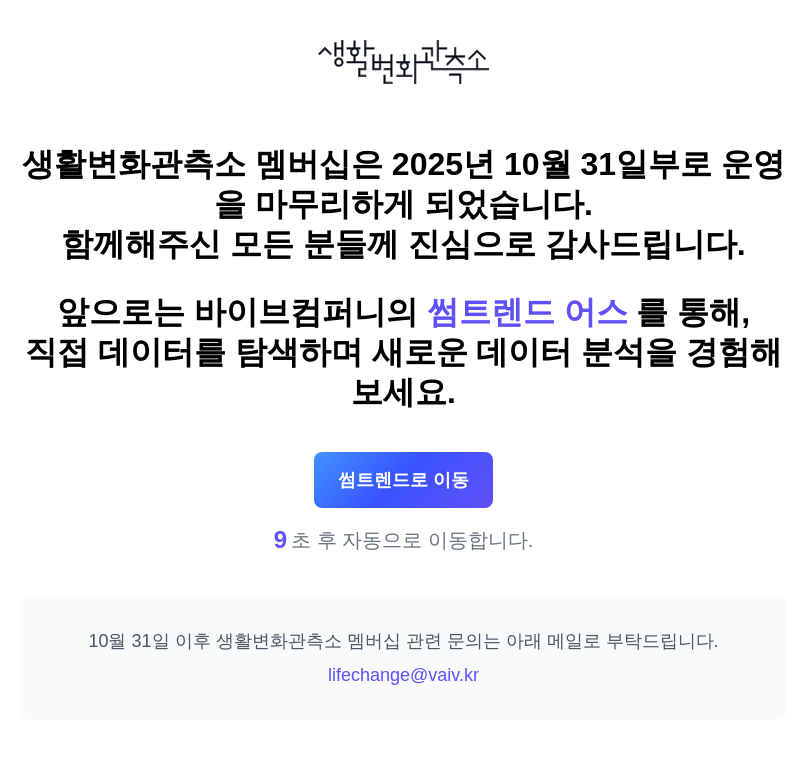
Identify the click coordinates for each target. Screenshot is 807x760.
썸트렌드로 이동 (403, 480)
